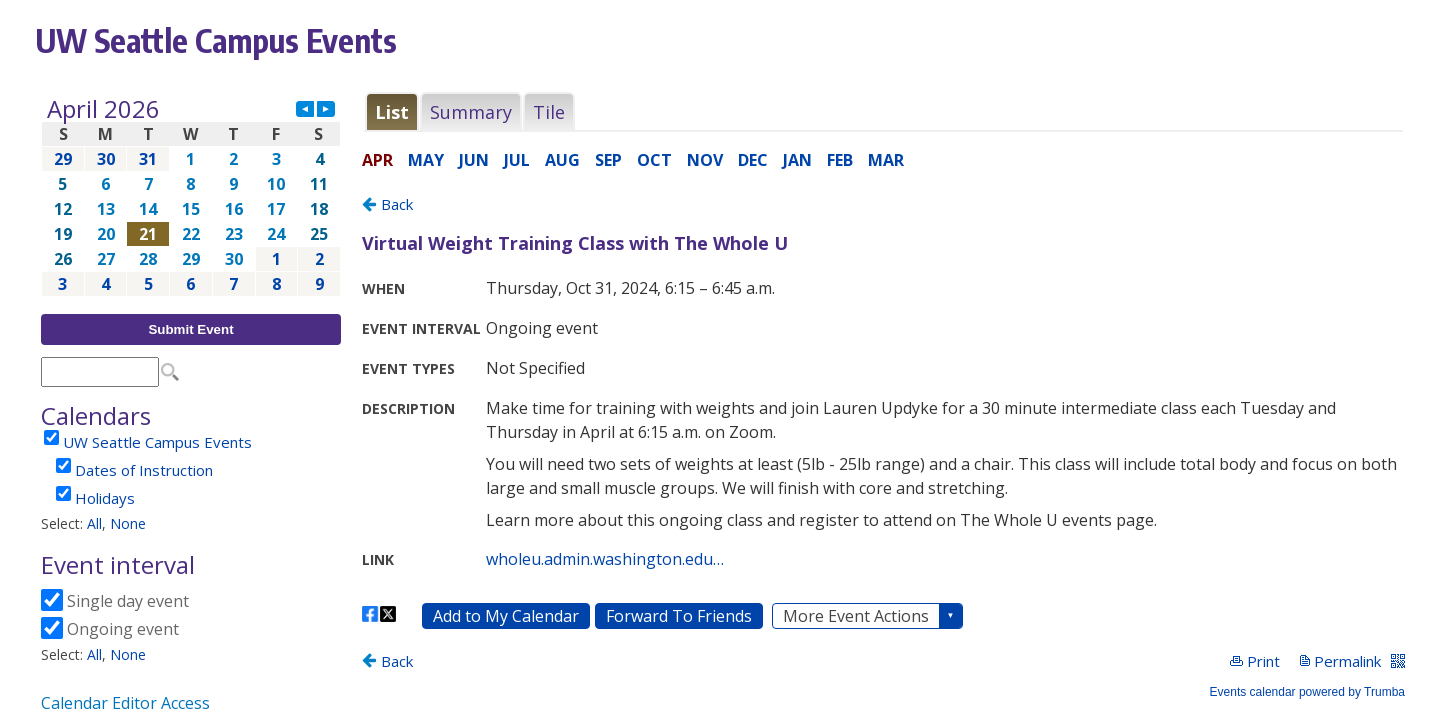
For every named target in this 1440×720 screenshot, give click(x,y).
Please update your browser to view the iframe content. (191, 196)
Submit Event (190, 329)
